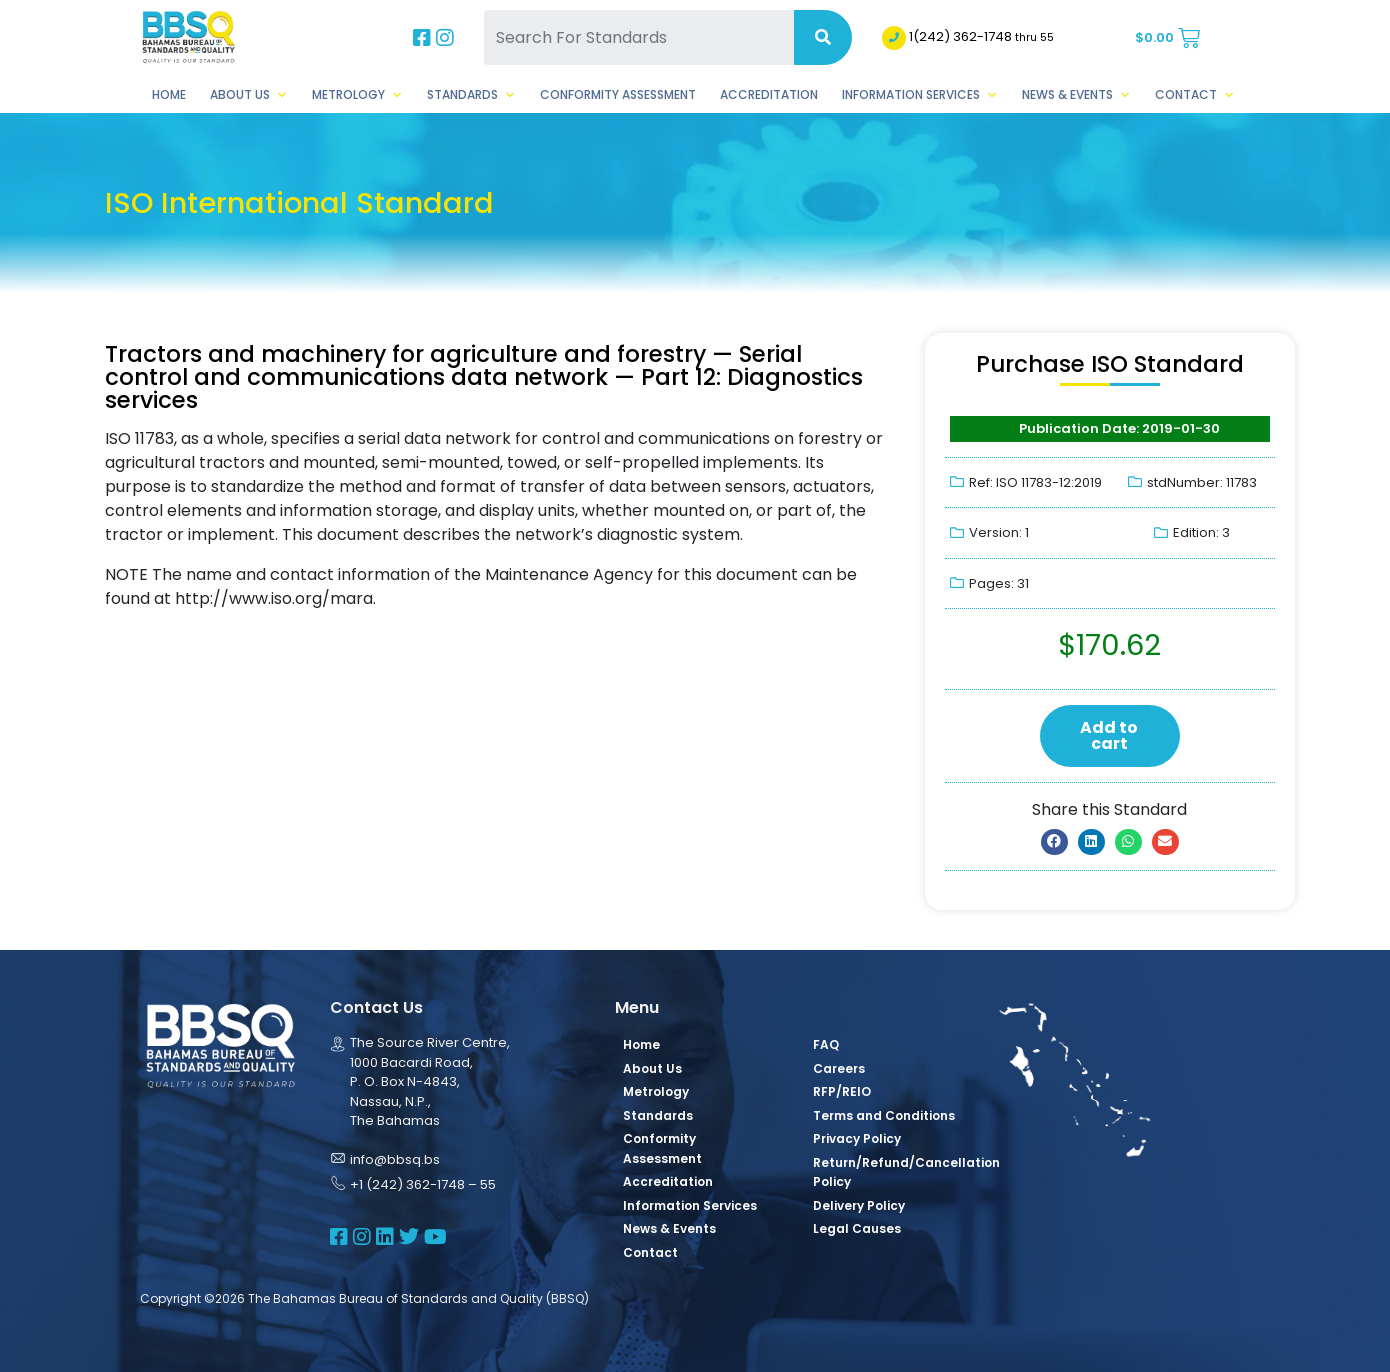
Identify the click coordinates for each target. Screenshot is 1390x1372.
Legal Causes (857, 1228)
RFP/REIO (842, 1091)
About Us (249, 95)
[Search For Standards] (639, 37)
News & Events (1076, 95)
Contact (1195, 95)
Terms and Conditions (884, 1115)
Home (169, 94)
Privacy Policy (857, 1138)
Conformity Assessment (618, 94)
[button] (1054, 842)
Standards (471, 95)
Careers (839, 1068)
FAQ (826, 1044)
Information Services (920, 95)
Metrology (357, 95)
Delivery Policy (859, 1205)
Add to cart (1109, 735)
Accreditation (769, 94)
